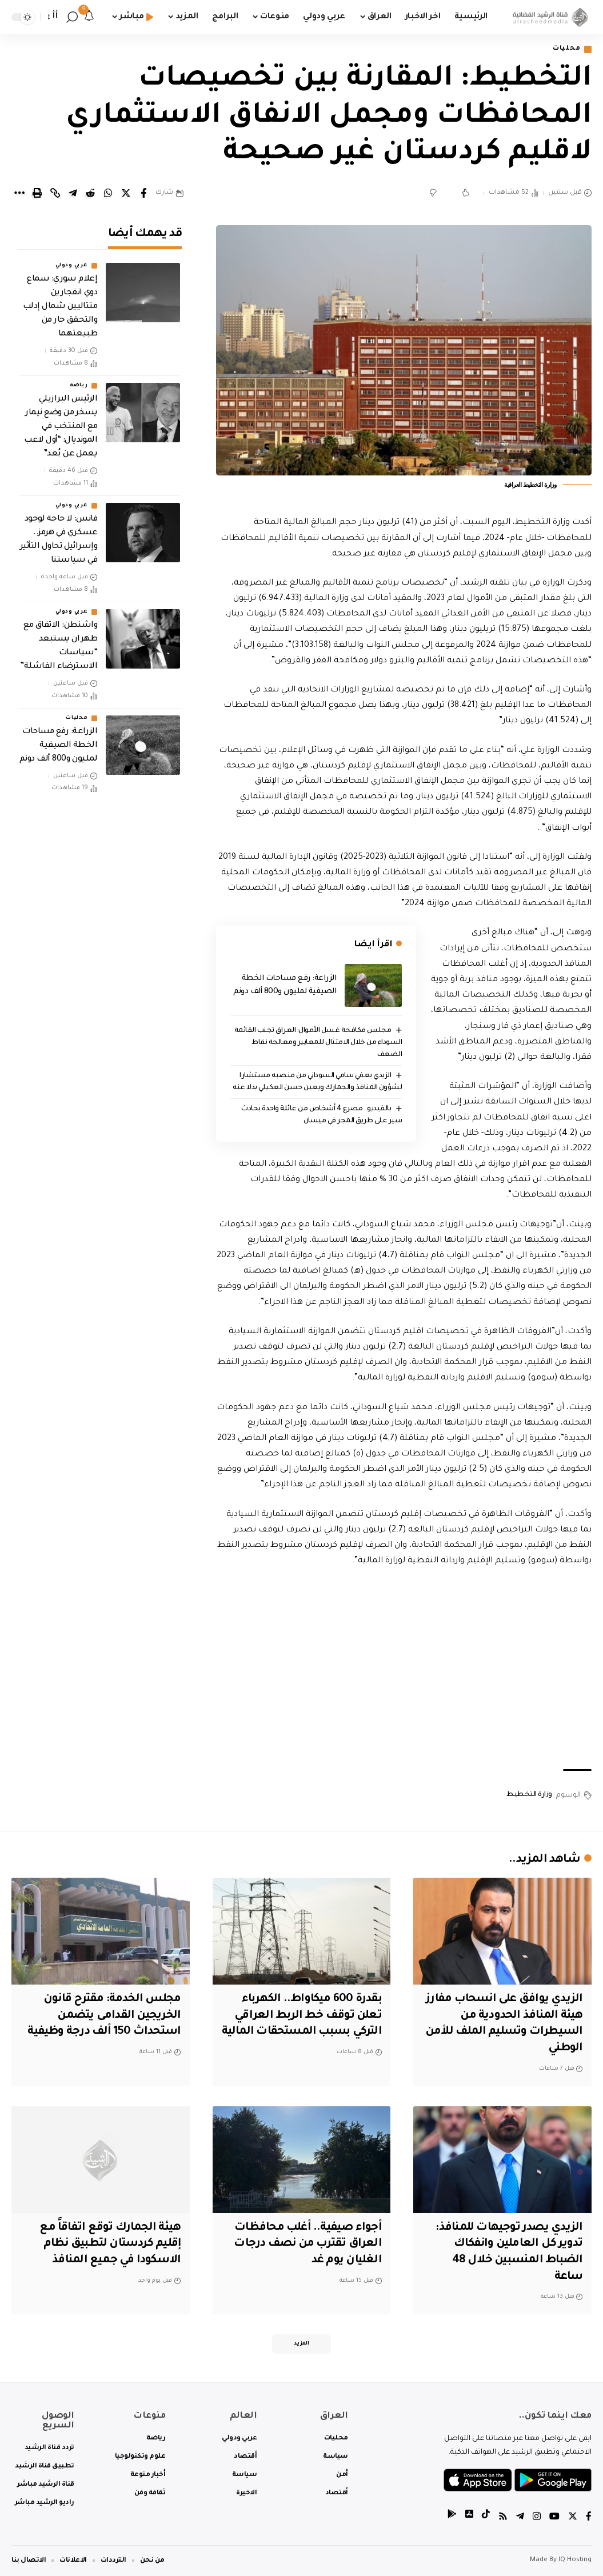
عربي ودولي (71, 263)
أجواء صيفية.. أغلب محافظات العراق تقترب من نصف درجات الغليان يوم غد (306, 2244)
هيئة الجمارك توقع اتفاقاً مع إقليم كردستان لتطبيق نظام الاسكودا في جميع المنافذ (109, 2244)
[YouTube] (554, 2518)
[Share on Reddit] (90, 193)
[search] (72, 17)
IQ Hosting (575, 2560)
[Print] (37, 193)
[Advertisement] (404, 1670)
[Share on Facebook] (143, 193)
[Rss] (503, 2518)
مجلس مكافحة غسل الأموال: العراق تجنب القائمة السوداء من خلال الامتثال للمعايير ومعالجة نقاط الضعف (317, 1043)
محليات (566, 49)
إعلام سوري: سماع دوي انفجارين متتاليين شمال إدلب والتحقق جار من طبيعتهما (60, 304)
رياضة (79, 383)
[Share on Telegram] (73, 193)
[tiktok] (486, 2518)
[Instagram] (537, 2518)
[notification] (89, 17)
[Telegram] (520, 2518)
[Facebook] (589, 2518)
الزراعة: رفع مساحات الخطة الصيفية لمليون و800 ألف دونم (58, 743)
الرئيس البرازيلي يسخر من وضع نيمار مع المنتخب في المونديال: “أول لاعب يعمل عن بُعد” (60, 424)
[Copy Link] (55, 193)
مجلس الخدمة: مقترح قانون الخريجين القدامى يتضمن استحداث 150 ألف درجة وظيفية (103, 2015)
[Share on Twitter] (126, 193)
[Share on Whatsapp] (108, 193)
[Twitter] (572, 2518)
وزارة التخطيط (529, 1795)
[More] (19, 193)
